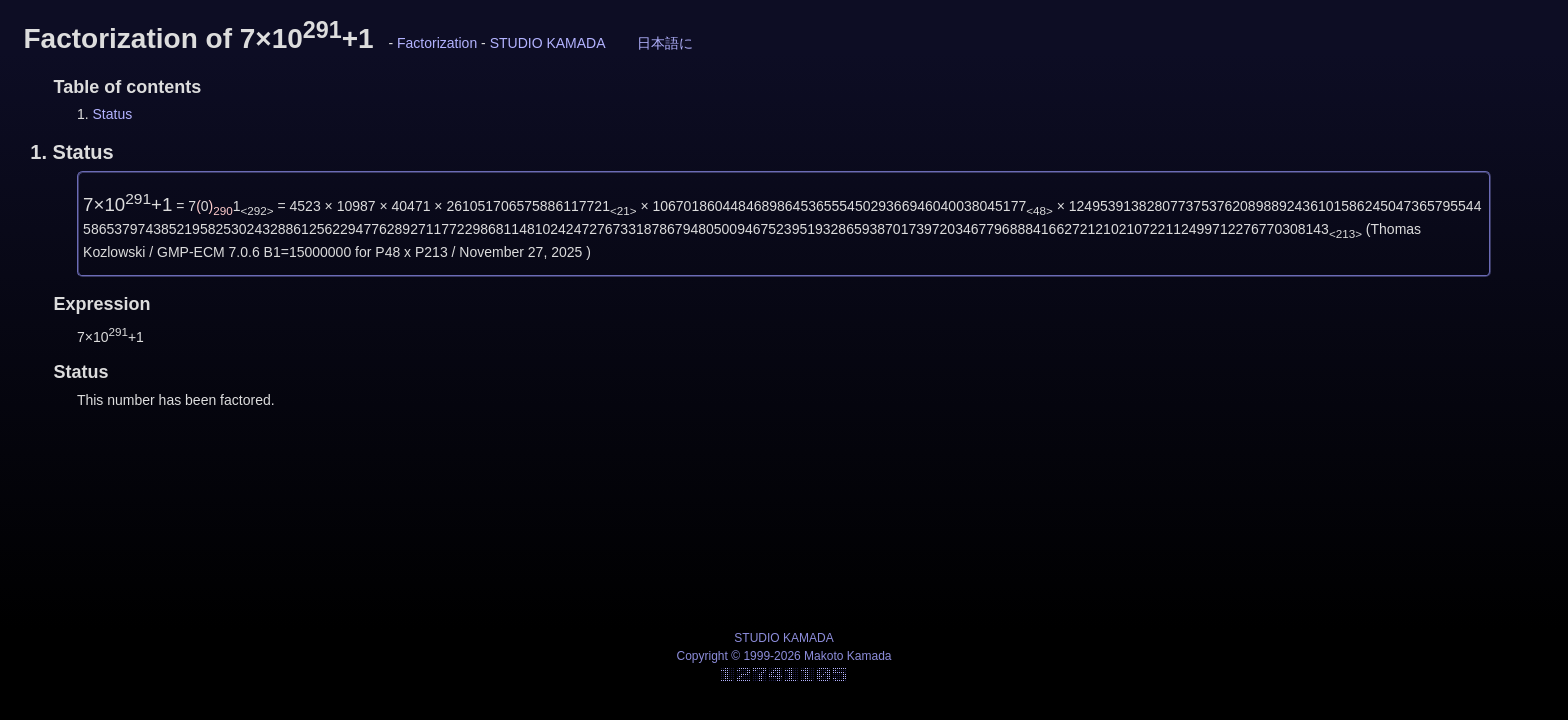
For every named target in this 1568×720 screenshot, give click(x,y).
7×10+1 (127, 204)
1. (71, 152)
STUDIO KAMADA (548, 43)
